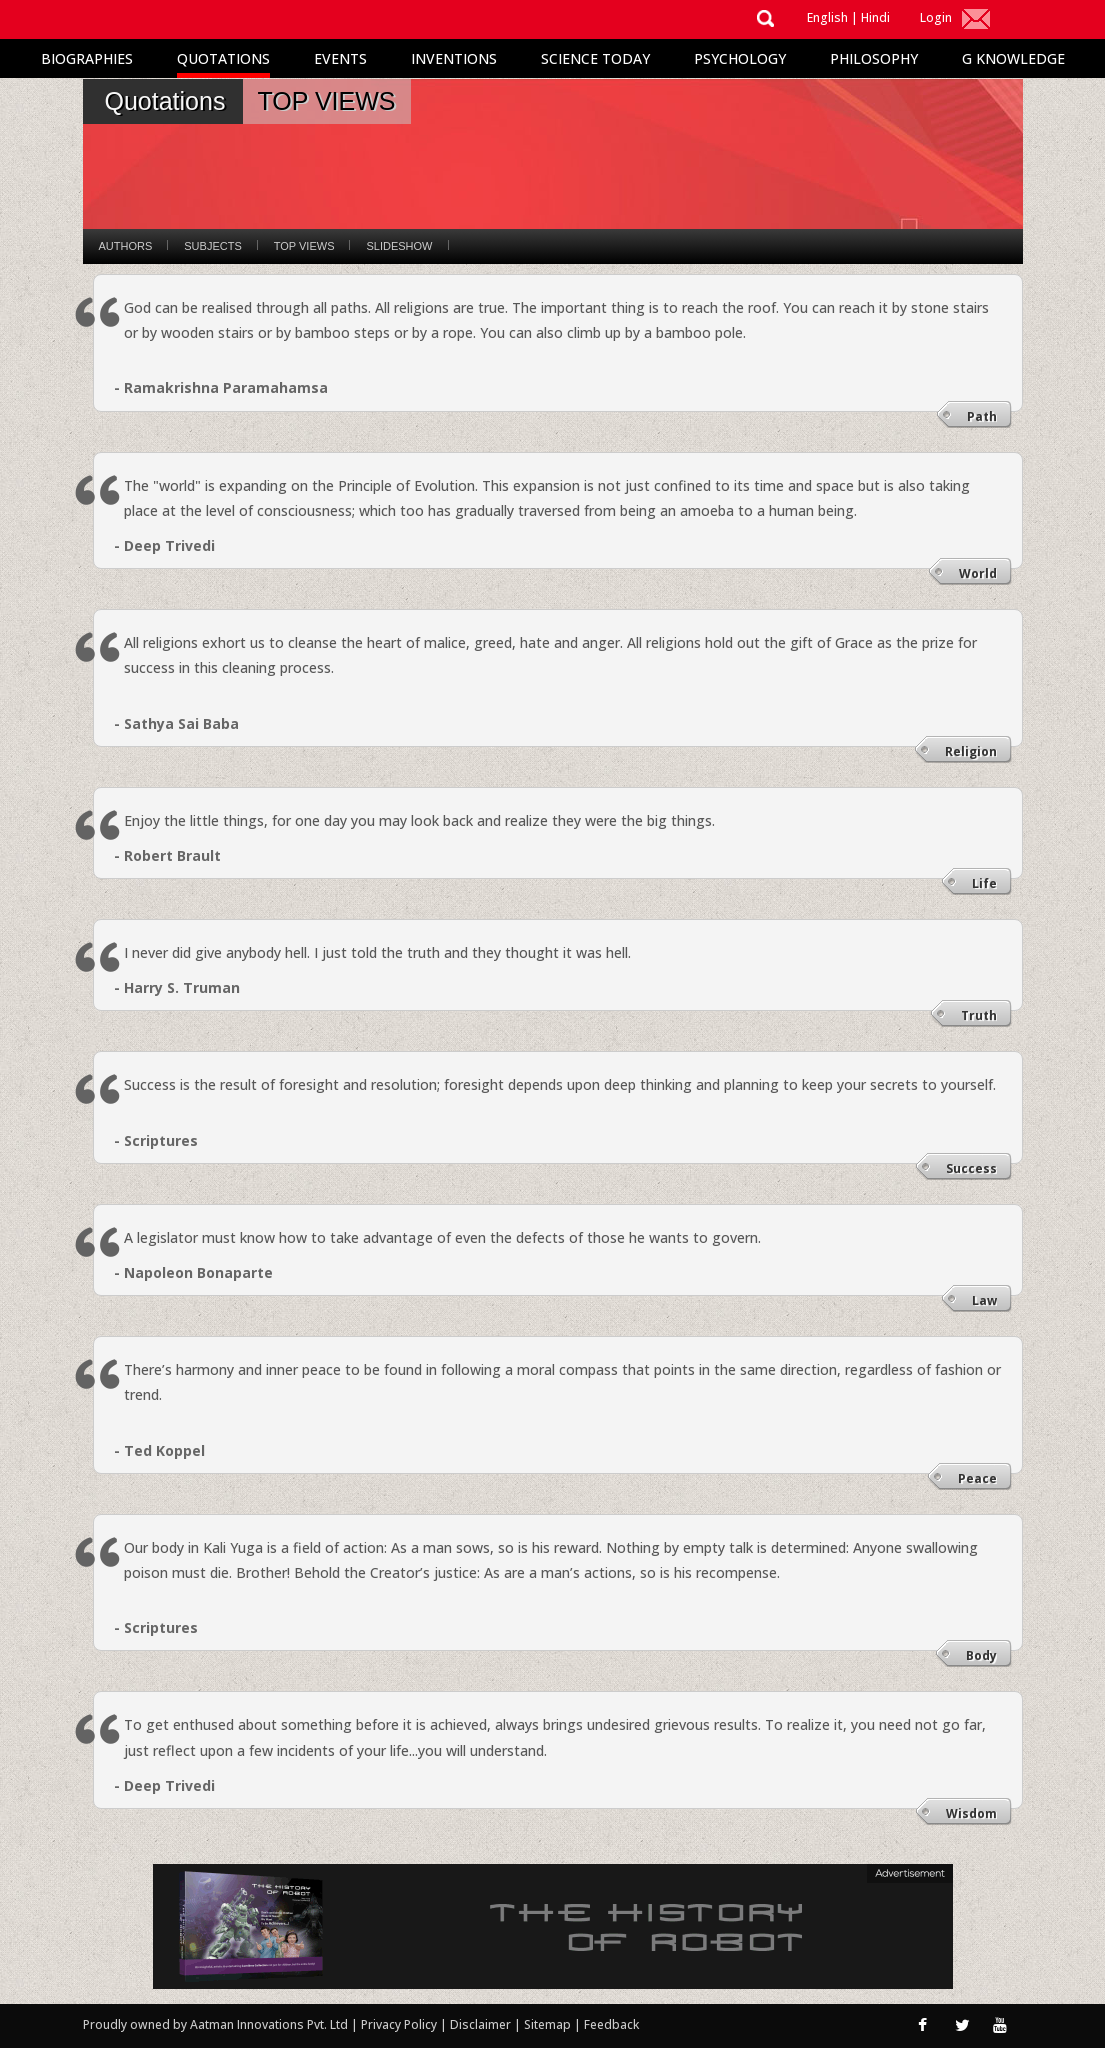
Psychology (740, 58)
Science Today (595, 58)
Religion (971, 751)
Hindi (875, 17)
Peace (977, 1478)
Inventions (454, 58)
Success (971, 1168)
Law (984, 1300)
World (978, 573)
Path (982, 416)
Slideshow (399, 246)
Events (340, 58)
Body (981, 1655)
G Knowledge (1013, 58)
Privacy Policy (400, 2024)
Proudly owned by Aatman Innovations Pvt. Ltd (215, 2024)
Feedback (611, 2024)
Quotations (223, 58)
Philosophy (874, 58)
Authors (126, 246)
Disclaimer (480, 2024)
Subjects (212, 246)
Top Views (304, 246)
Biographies (87, 58)
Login (936, 17)
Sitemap (549, 2024)
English (827, 17)
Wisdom (971, 1813)
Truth (979, 1015)
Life (984, 883)
